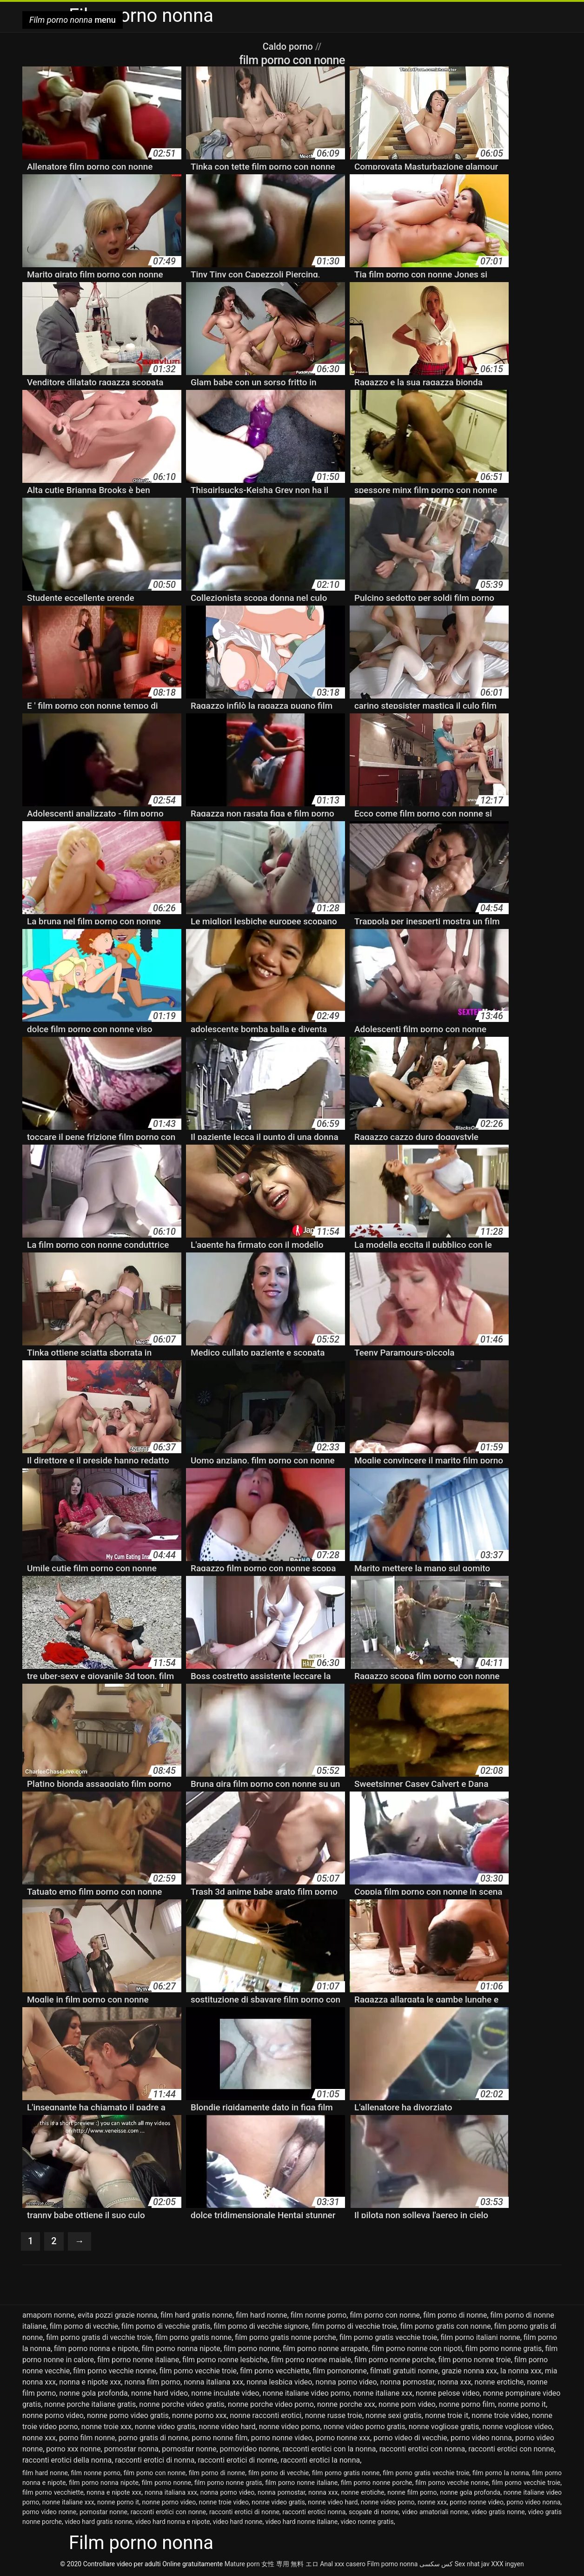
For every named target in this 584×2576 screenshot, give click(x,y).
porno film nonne (87, 2437)
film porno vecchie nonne (114, 2370)
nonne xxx (39, 2437)
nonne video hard (227, 2426)
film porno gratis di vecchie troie (99, 2337)
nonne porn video (407, 2404)
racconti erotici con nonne (511, 2448)
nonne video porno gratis (364, 2426)
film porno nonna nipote (181, 2348)
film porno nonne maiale (311, 2359)
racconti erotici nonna (314, 2512)
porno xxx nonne (73, 2448)
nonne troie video (499, 2415)
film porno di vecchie (84, 2326)
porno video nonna (481, 2437)
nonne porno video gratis (128, 2415)
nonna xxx (454, 2382)
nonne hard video (159, 2393)
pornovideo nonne (249, 2448)
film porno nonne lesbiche (224, 2359)
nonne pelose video (448, 2393)
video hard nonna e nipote (172, 2521)
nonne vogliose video (517, 2426)
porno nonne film (219, 2437)
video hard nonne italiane (301, 2521)
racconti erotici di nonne (237, 2460)
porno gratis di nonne (154, 2437)
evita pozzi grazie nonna (117, 2315)
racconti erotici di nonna (154, 2460)
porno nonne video (281, 2437)
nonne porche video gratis (182, 2404)
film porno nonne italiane (138, 2359)
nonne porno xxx (199, 2415)
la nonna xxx (521, 2370)
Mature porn (242, 2564)
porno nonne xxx (343, 2437)
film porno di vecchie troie (354, 2326)
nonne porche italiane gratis (90, 2404)
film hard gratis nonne (196, 2315)
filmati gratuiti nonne (404, 2370)
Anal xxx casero (342, 2564)
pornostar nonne (189, 2448)
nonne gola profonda (93, 2393)
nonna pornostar (407, 2382)
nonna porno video (346, 2382)
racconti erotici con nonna (422, 2448)
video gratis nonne (498, 2512)
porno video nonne (49, 2512)
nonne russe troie (333, 2415)
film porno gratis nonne (193, 2337)
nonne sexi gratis (393, 2415)
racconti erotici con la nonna (329, 2448)
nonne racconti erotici (266, 2415)
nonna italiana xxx (213, 2382)
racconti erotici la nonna (320, 2460)
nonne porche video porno (271, 2404)
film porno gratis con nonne (445, 2326)
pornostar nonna (131, 2448)
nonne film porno (412, 2492)
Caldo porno (289, 46)
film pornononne (340, 2370)
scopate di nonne (374, 2512)
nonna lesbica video (279, 2382)
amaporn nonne (48, 2315)
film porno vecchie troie (198, 2370)
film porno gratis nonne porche (285, 2337)
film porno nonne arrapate (325, 2348)
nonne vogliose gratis (444, 2426)
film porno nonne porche (394, 2359)
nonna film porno (152, 2382)
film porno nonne (251, 2348)
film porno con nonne (385, 2315)
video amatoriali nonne (435, 2512)
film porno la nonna (500, 2473)
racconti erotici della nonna (67, 2460)
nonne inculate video (225, 2393)
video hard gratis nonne (99, 2521)
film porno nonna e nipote (96, 2348)
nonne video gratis (165, 2426)
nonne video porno (289, 2426)
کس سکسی (436, 2564)
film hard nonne (261, 2315)
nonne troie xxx (106, 2426)
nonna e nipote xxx (90, 2382)
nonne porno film (467, 2404)
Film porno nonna (392, 2564)
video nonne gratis (367, 2521)
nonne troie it (446, 2415)
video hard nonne (238, 2521)
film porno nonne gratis (503, 2348)
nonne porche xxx (346, 2404)
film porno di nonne (455, 2315)
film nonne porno (318, 2315)
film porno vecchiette (274, 2370)
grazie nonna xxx (469, 2370)
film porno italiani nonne (480, 2337)
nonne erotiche (499, 2382)
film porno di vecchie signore (261, 2326)
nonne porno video (53, 2415)
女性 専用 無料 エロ (289, 2564)
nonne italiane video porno (306, 2393)
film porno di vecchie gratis (165, 2326)
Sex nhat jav (472, 2564)
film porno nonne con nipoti (417, 2348)
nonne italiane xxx (382, 2393)
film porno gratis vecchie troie (388, 2337)
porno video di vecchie (410, 2437)
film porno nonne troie (474, 2359)
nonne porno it (522, 2404)
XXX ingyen (507, 2564)
